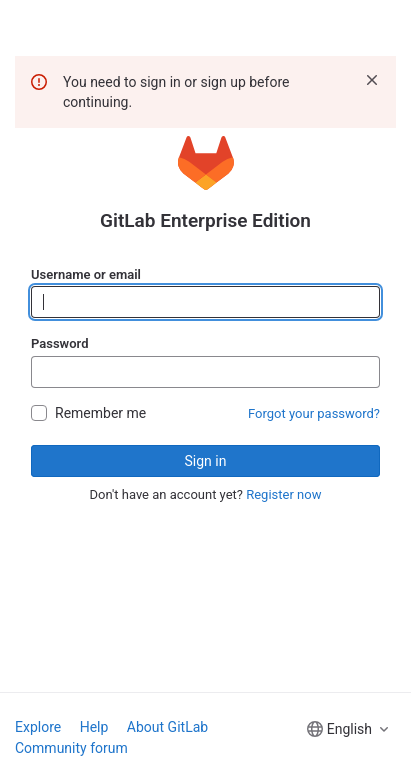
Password (59, 343)
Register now (283, 494)
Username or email (86, 274)
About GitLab (167, 727)
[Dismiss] (372, 80)
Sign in (206, 461)
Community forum (71, 748)
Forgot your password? (314, 413)
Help (94, 727)
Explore (38, 727)
